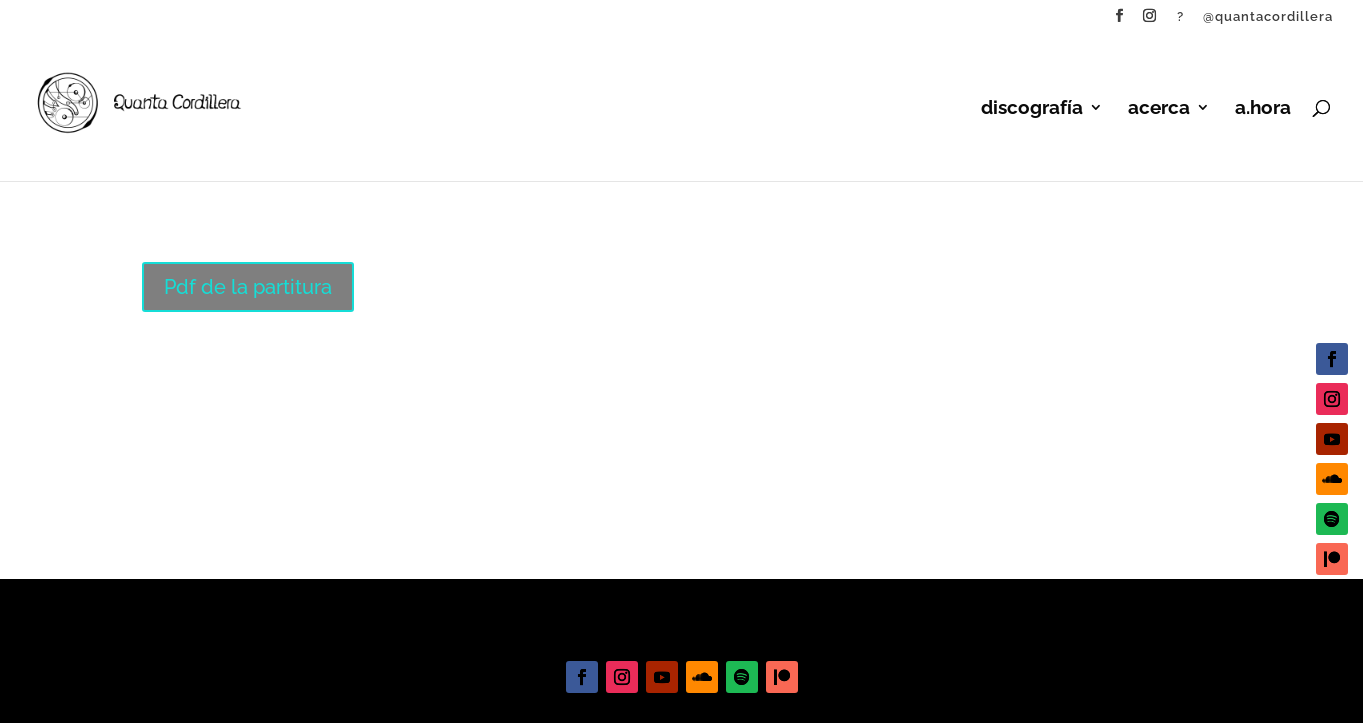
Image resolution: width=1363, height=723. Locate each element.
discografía (1032, 109)
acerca (1159, 109)
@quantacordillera (1268, 17)
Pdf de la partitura (248, 287)
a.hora (1263, 109)
